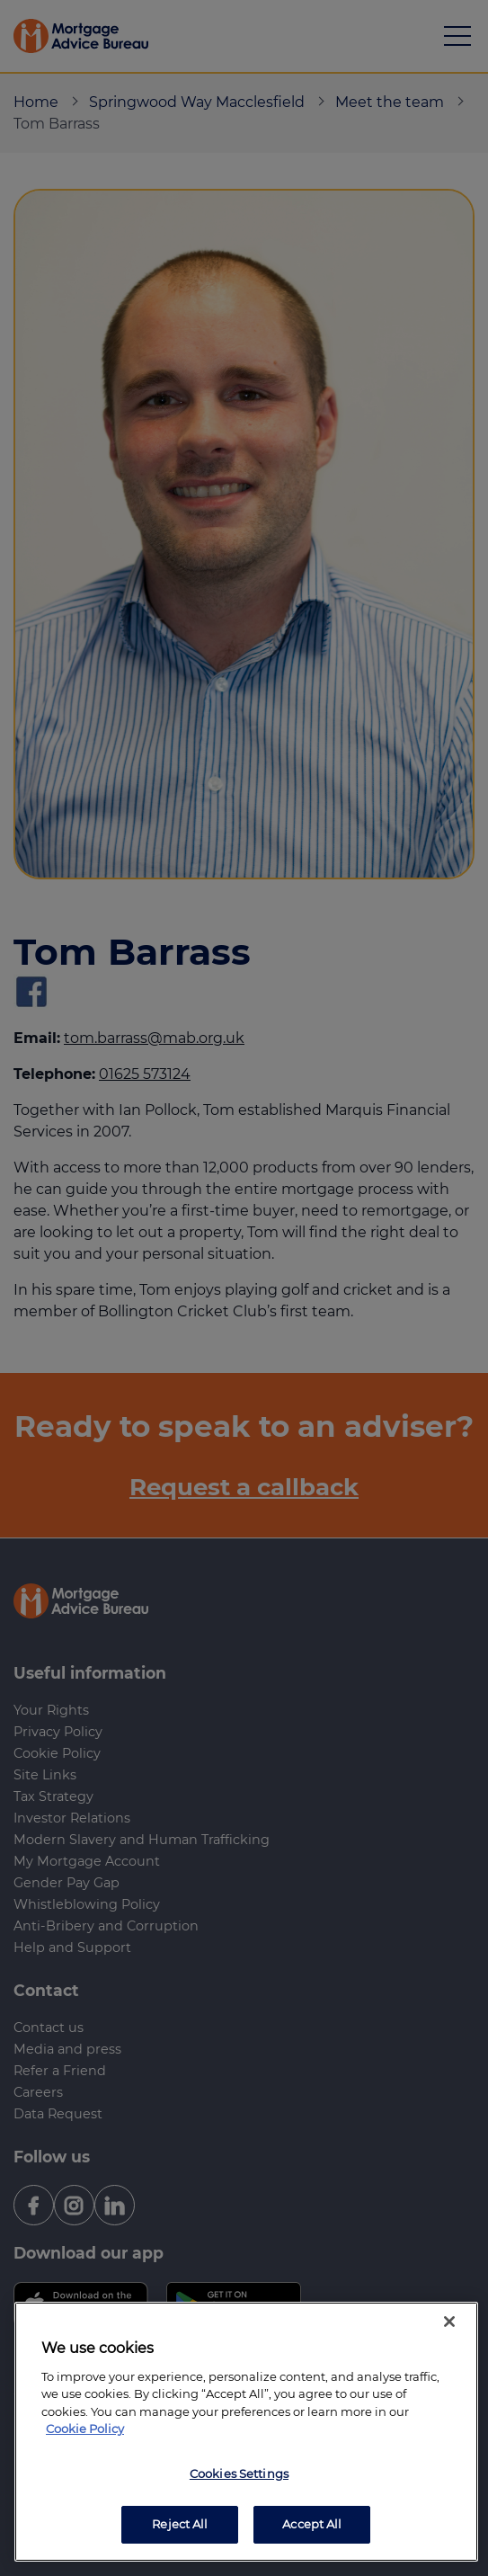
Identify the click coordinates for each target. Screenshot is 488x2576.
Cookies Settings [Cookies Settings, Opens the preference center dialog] (239, 2473)
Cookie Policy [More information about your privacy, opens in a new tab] (85, 2428)
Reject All (180, 2524)
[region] (246, 2432)
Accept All (312, 2524)
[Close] (449, 2321)
